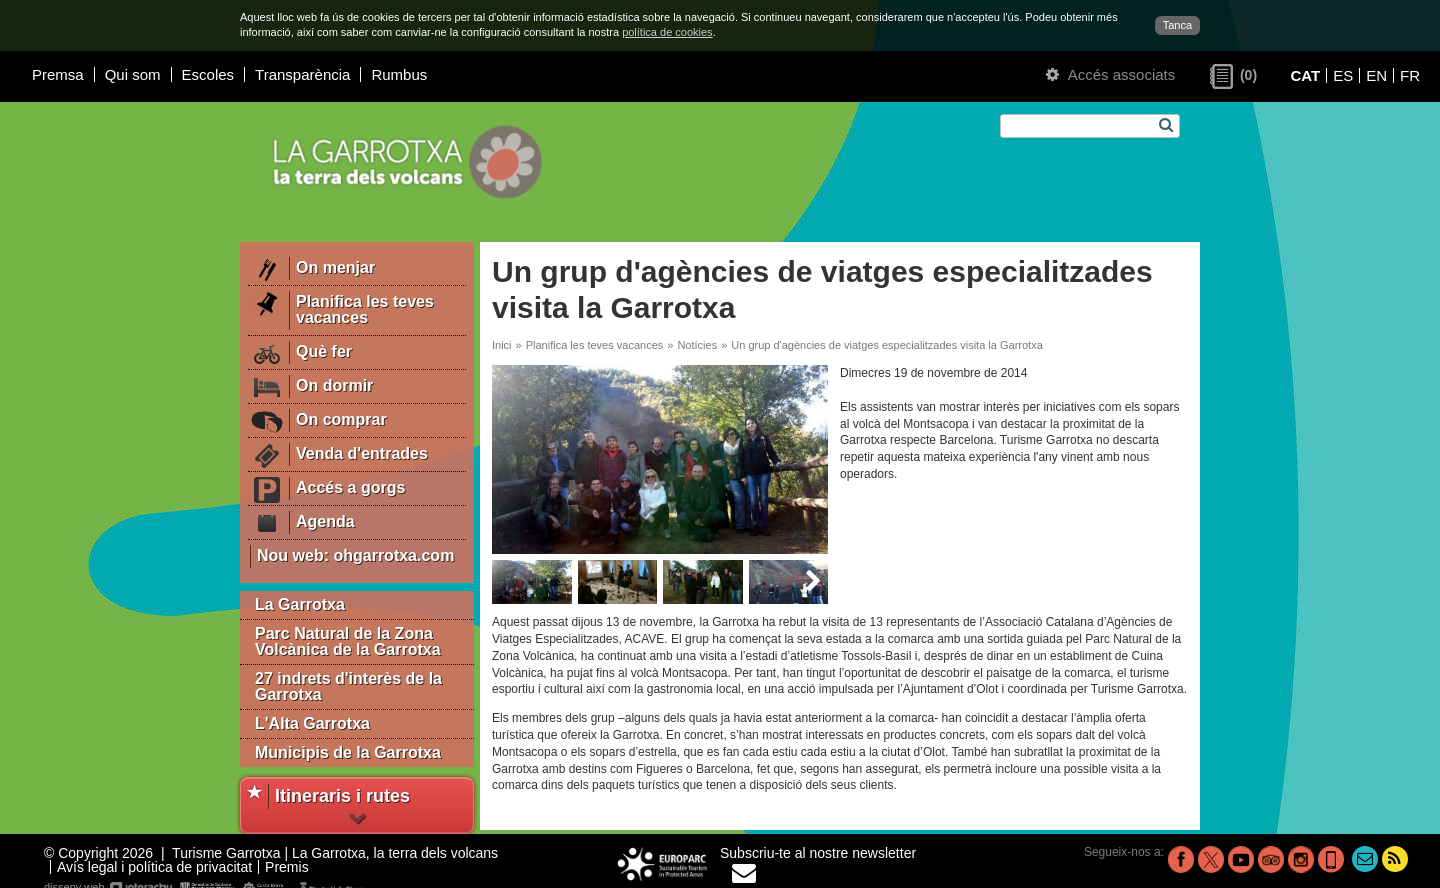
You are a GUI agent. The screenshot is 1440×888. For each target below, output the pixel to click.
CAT (1305, 75)
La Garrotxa (300, 604)
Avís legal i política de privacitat (154, 867)
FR (1410, 75)
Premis (287, 867)
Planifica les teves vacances (595, 345)
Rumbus (399, 74)
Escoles (208, 74)
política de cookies (667, 32)
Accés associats (1110, 74)
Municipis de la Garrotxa (348, 752)
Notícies (697, 345)
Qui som (133, 74)
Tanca (1177, 25)
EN (1376, 75)
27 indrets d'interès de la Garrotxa (348, 686)
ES (1343, 75)
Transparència (302, 74)
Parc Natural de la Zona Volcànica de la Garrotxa (348, 641)
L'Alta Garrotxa (312, 723)
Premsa (58, 74)
